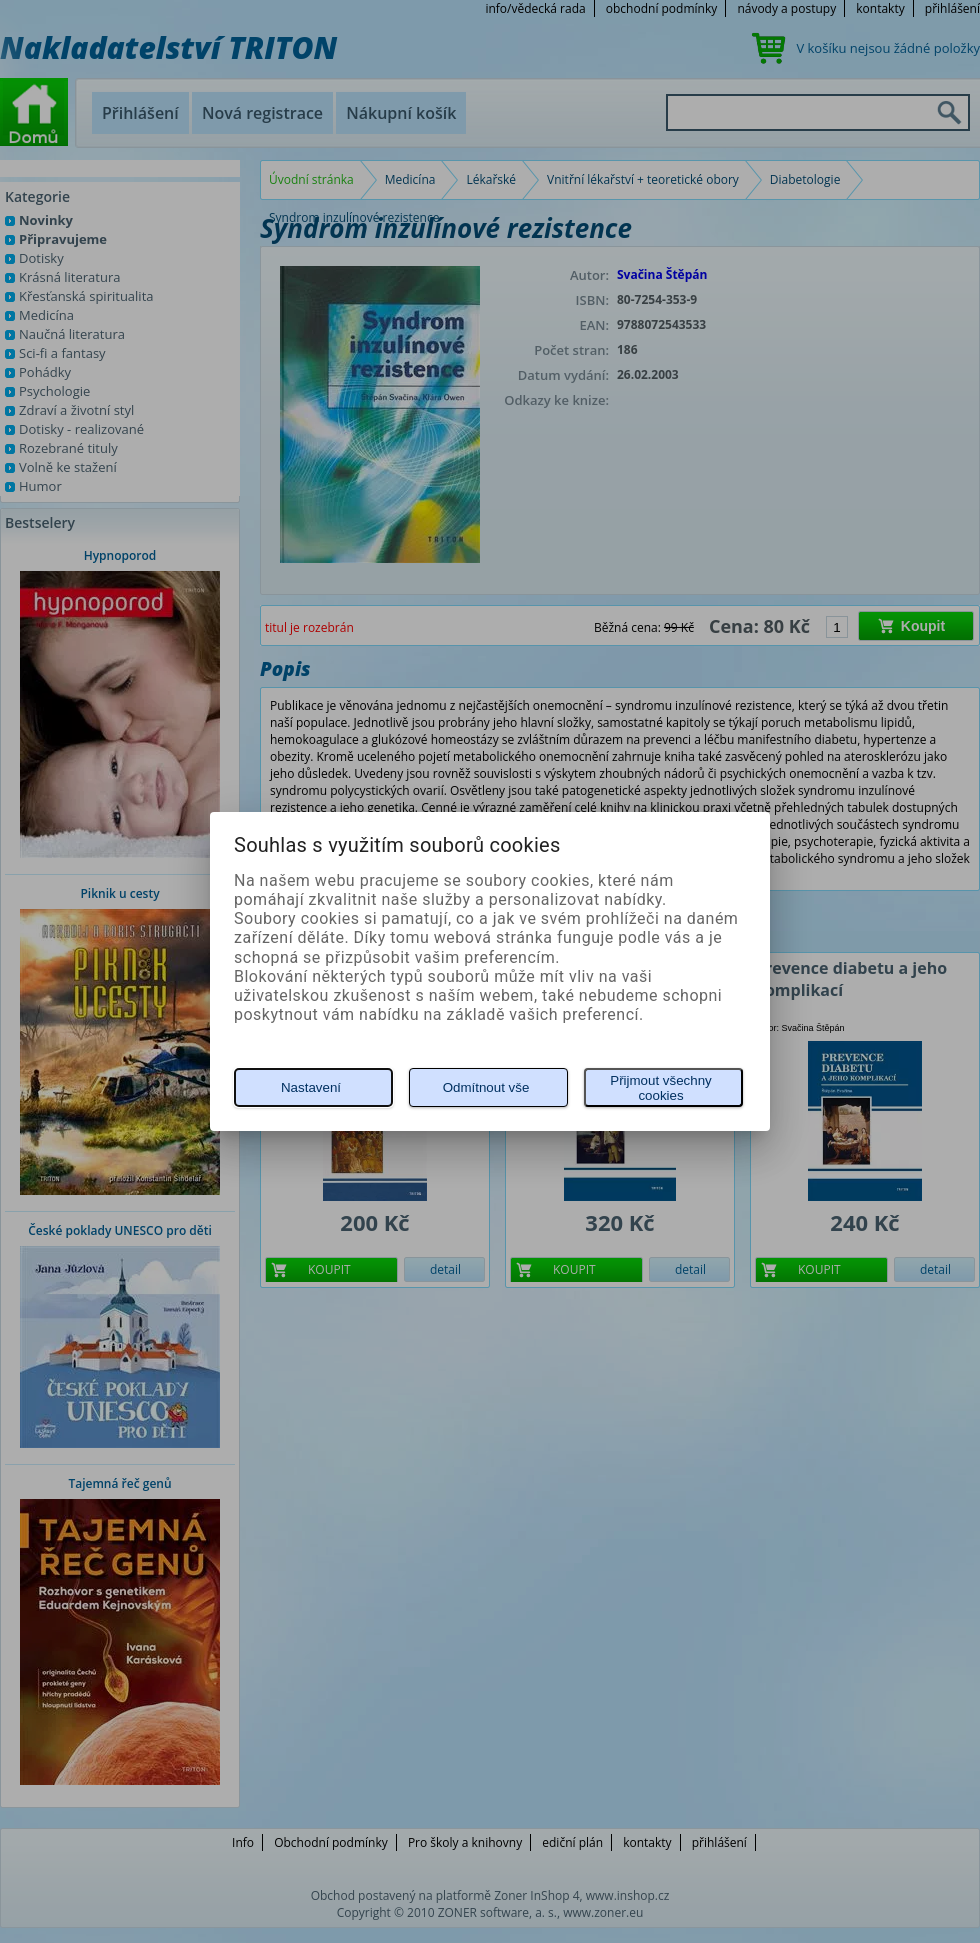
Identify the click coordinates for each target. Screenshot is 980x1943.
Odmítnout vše (486, 1087)
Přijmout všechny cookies (660, 1088)
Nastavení (311, 1087)
